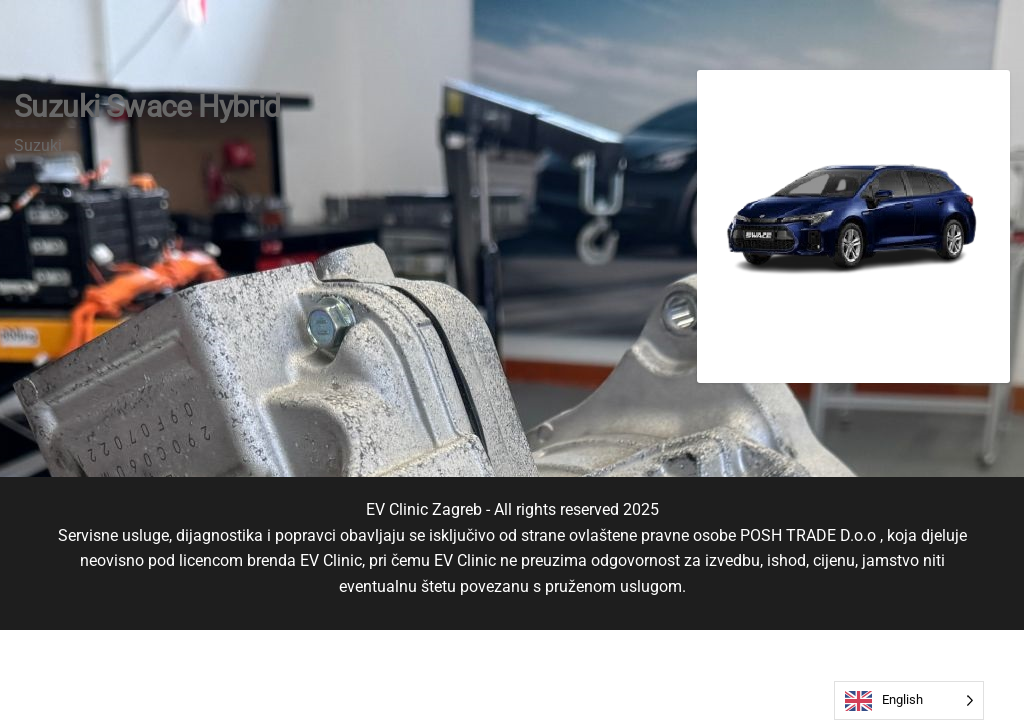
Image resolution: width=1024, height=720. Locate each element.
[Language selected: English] (909, 700)
